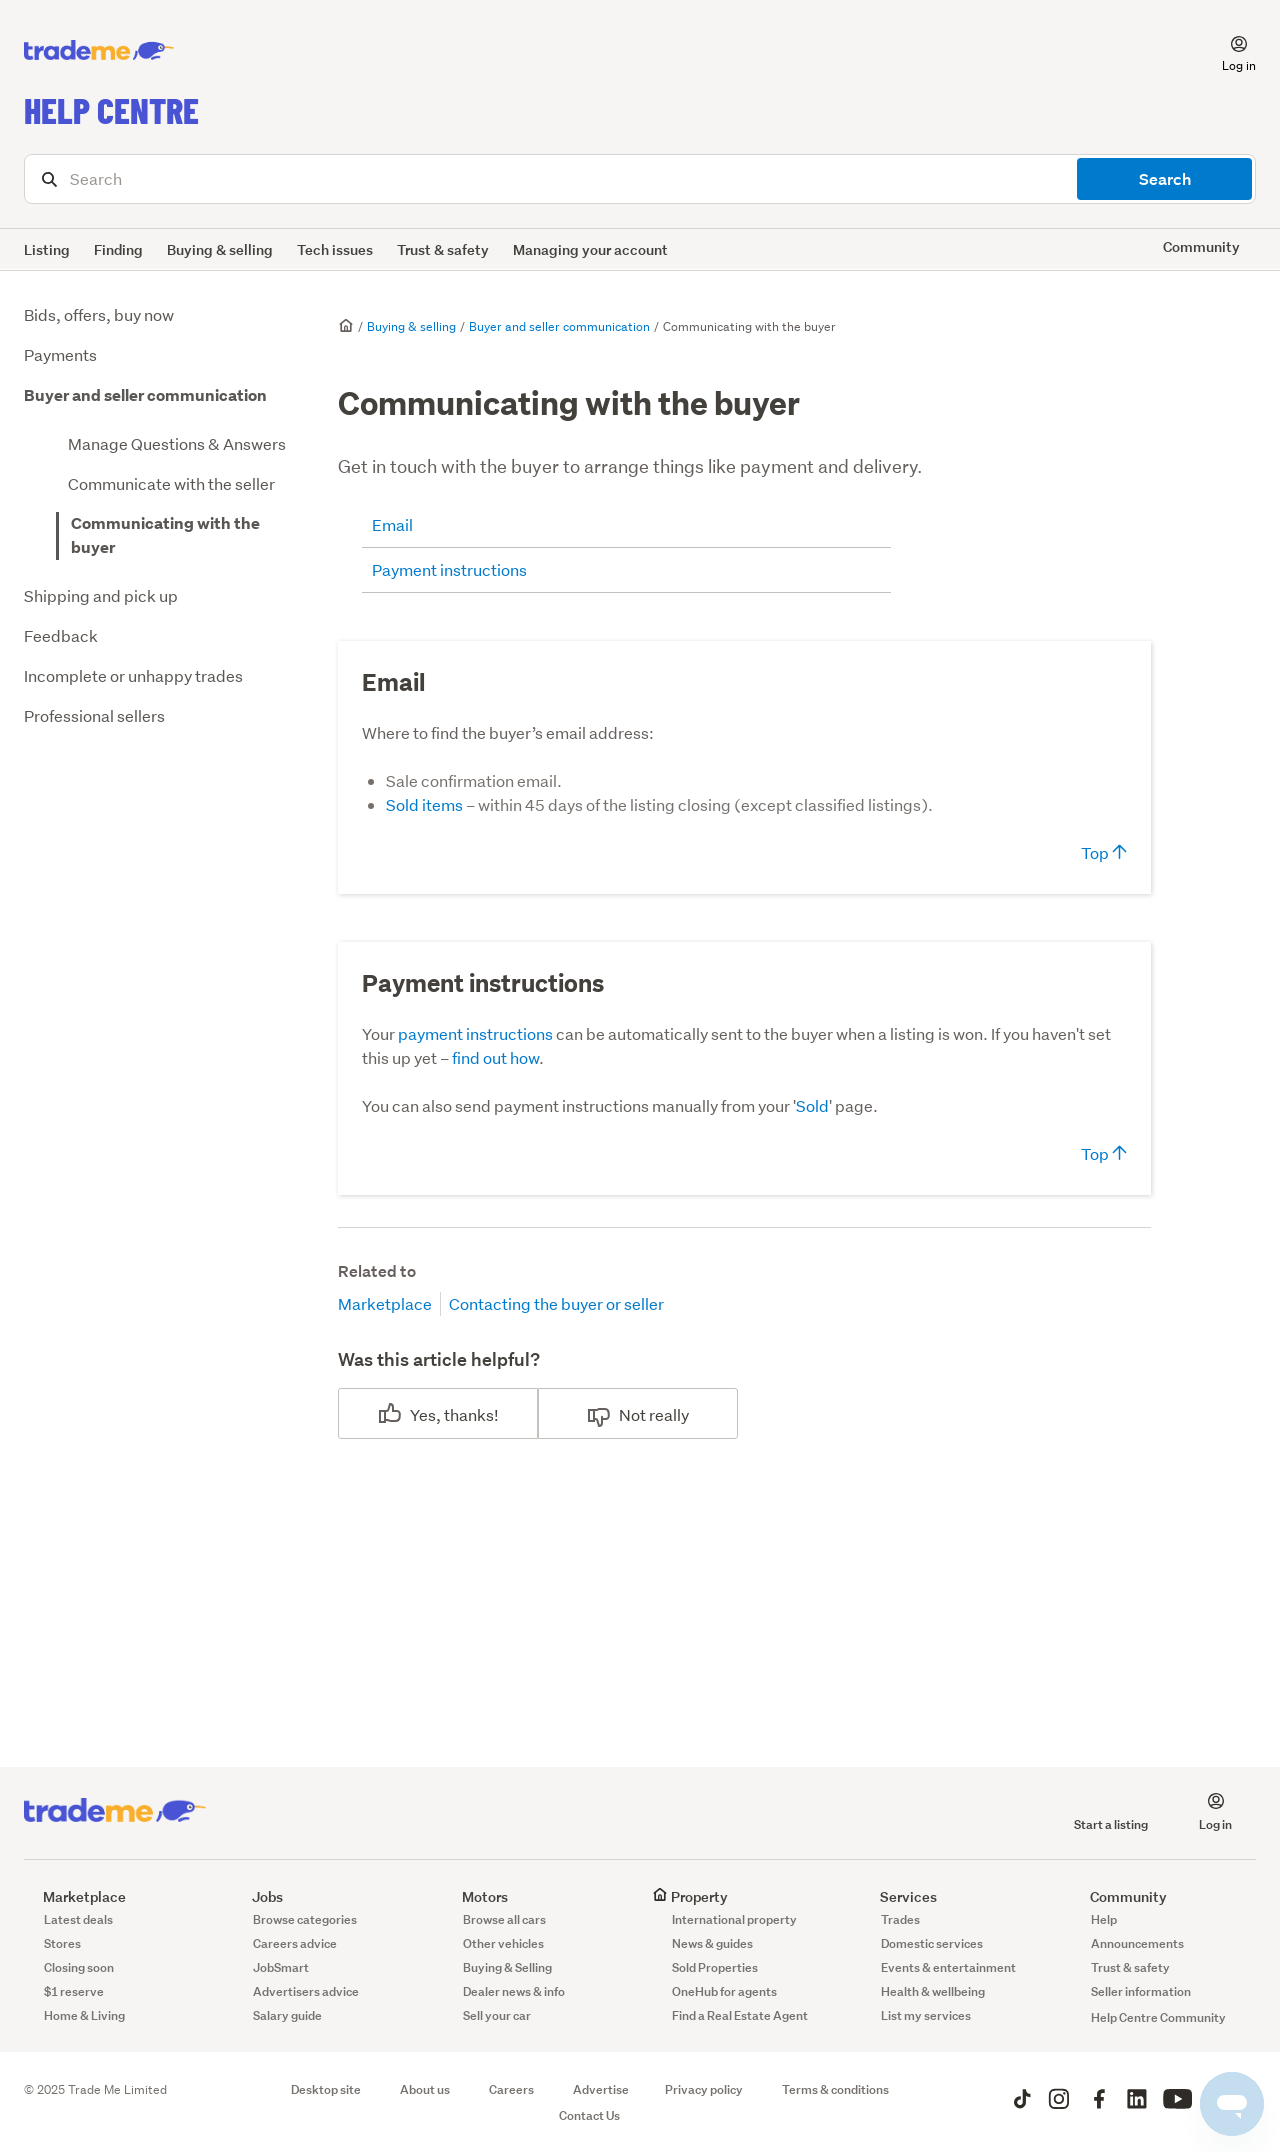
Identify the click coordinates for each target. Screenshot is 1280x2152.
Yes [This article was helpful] (423, 1414)
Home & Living (84, 2015)
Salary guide (287, 2015)
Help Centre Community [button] (1158, 2017)
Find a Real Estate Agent (740, 2015)
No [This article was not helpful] (629, 1414)
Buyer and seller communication (145, 395)
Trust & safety (443, 249)
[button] (1227, 51)
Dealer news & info (514, 1991)
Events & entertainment (948, 1967)
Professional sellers (94, 715)
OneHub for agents (724, 1991)
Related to (377, 1271)
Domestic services (932, 1943)
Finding (118, 249)
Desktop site (326, 2089)
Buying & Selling (507, 1967)
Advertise (601, 2089)
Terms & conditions (835, 2089)
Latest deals (78, 1919)
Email (392, 524)
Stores (62, 1943)
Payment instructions (449, 569)
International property (734, 1919)
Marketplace (385, 1303)
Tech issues (335, 249)
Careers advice (295, 1943)
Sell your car (497, 2015)
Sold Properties (715, 1967)
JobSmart (281, 1967)
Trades (900, 1919)
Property (690, 1896)
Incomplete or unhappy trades (133, 675)
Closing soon (79, 1967)
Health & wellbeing (933, 1991)
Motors (475, 1896)
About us (425, 2089)
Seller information (1141, 1991)
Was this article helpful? (439, 1359)
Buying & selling (220, 249)
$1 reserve (74, 1991)
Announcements (1137, 1943)
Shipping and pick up (101, 595)
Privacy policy (704, 2089)
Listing (47, 249)
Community (1119, 1896)
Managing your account (590, 249)
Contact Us (589, 2115)
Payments (60, 354)
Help (1104, 1919)
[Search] (640, 179)
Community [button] (1201, 246)
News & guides (712, 1943)
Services (899, 1896)
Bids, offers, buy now (99, 314)
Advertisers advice (306, 1991)
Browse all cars (504, 1919)
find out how (495, 1057)
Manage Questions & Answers (177, 443)
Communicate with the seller (171, 483)
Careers (511, 2089)
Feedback (61, 635)
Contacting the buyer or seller (556, 1303)
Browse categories (305, 1919)
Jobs (258, 1896)
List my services (926, 2015)
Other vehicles (503, 1943)
